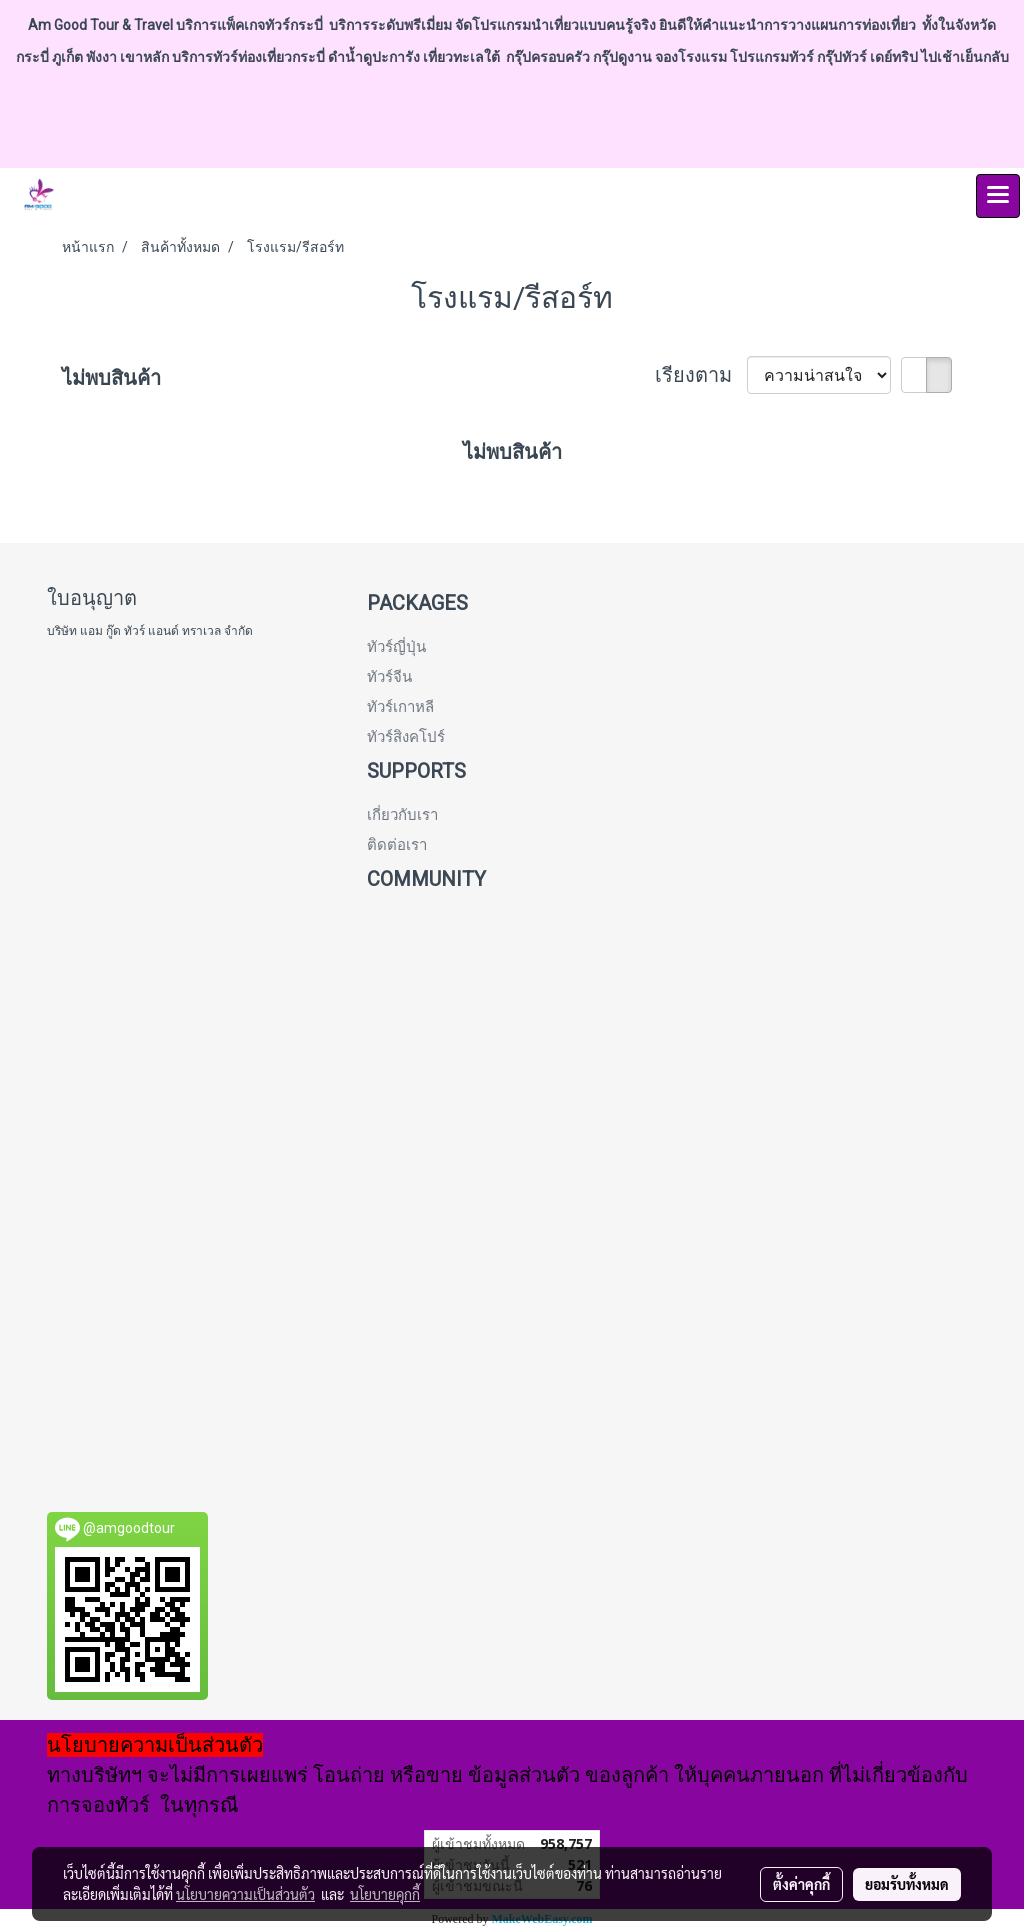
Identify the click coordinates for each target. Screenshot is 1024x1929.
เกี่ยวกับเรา (402, 815)
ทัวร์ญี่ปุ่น (396, 647)
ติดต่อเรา (397, 845)
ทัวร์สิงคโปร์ (406, 737)
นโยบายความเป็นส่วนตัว (245, 1894)
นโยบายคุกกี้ (385, 1894)
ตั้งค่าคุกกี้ (801, 1884)
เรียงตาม (701, 375)
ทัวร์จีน (389, 677)
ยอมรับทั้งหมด (907, 1884)
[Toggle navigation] (998, 196)
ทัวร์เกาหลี (400, 707)
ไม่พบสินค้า (111, 378)
